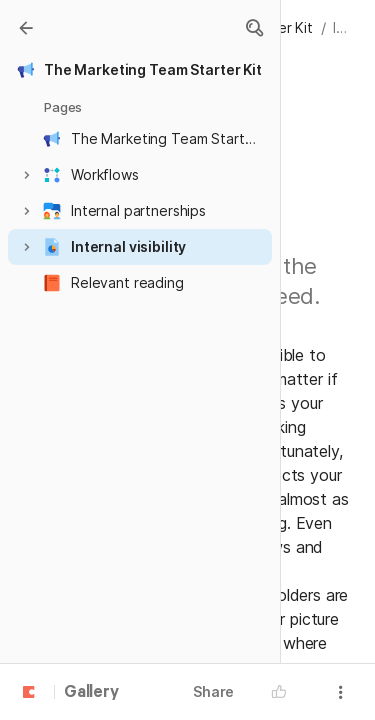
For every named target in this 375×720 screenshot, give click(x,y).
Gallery (91, 693)
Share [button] (213, 691)
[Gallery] (26, 28)
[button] (254, 28)
